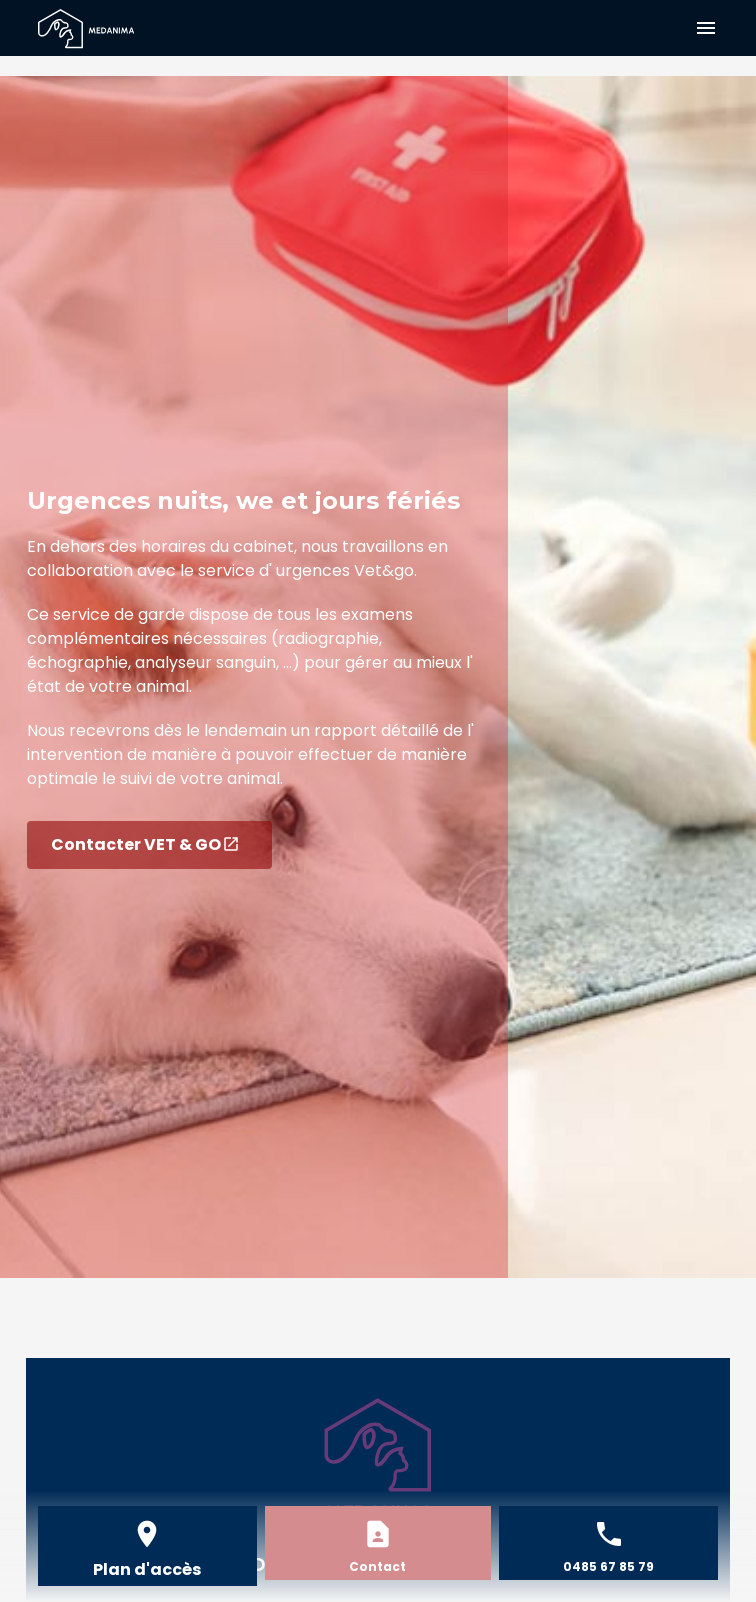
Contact (377, 1566)
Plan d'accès (147, 1569)
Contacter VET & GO (145, 844)
